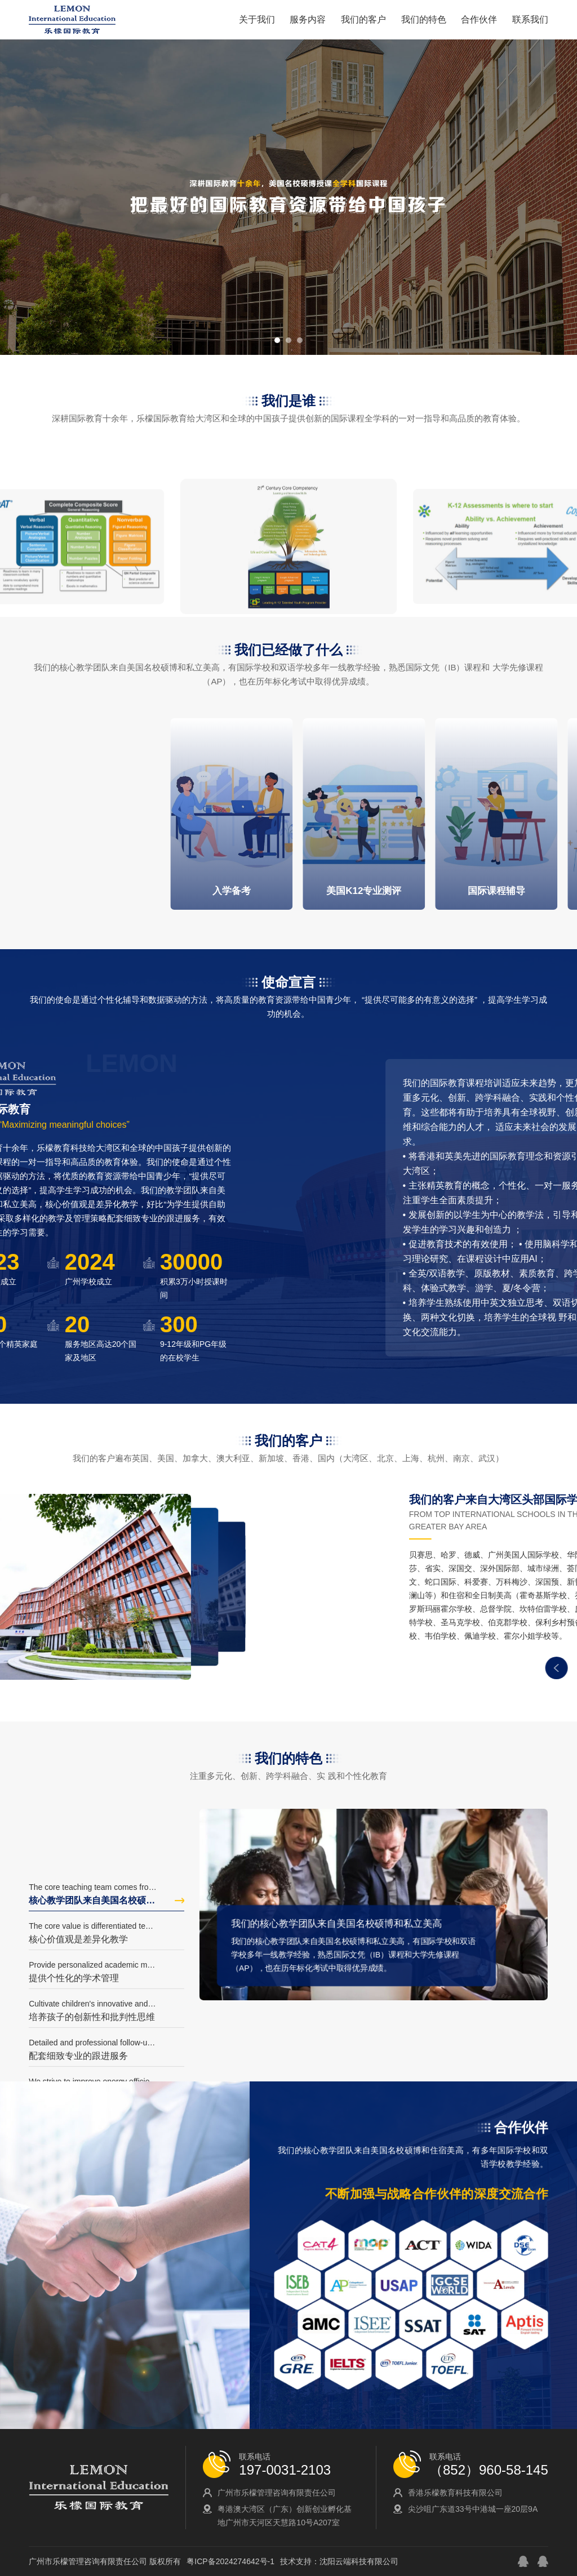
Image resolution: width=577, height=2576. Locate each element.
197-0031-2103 (285, 2470)
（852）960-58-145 (488, 2470)
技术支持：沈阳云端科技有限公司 (339, 2561)
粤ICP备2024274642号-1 (230, 2561)
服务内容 (308, 19)
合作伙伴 (479, 19)
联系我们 (530, 19)
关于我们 (257, 19)
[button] (277, 340)
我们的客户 (363, 19)
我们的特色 (423, 19)
